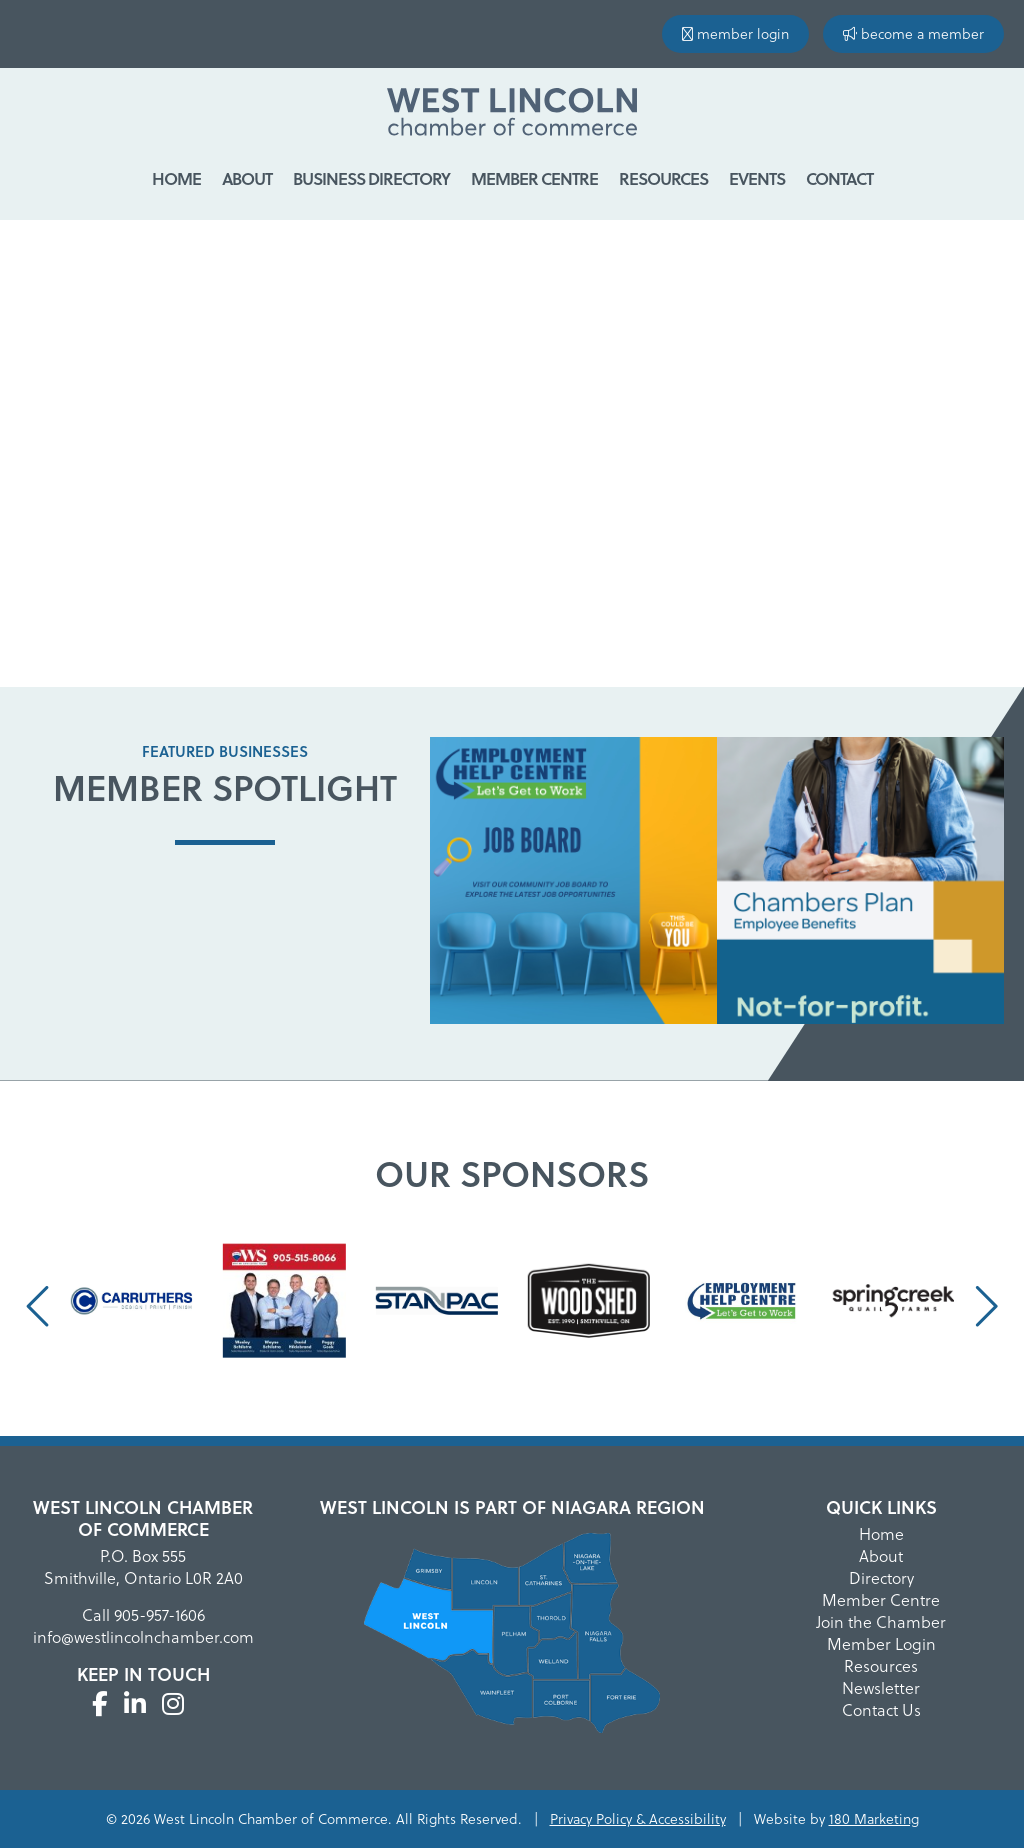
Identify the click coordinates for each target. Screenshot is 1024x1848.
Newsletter (881, 1687)
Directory (881, 1577)
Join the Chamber (881, 1621)
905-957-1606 (159, 1614)
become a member (913, 33)
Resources (663, 178)
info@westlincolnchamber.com (143, 1636)
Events (757, 178)
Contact (839, 178)
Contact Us (881, 1709)
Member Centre (534, 178)
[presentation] (40, 1305)
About (247, 178)
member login (735, 33)
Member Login (881, 1643)
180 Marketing (874, 1818)
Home (176, 178)
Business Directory (371, 178)
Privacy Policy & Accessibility (638, 1818)
